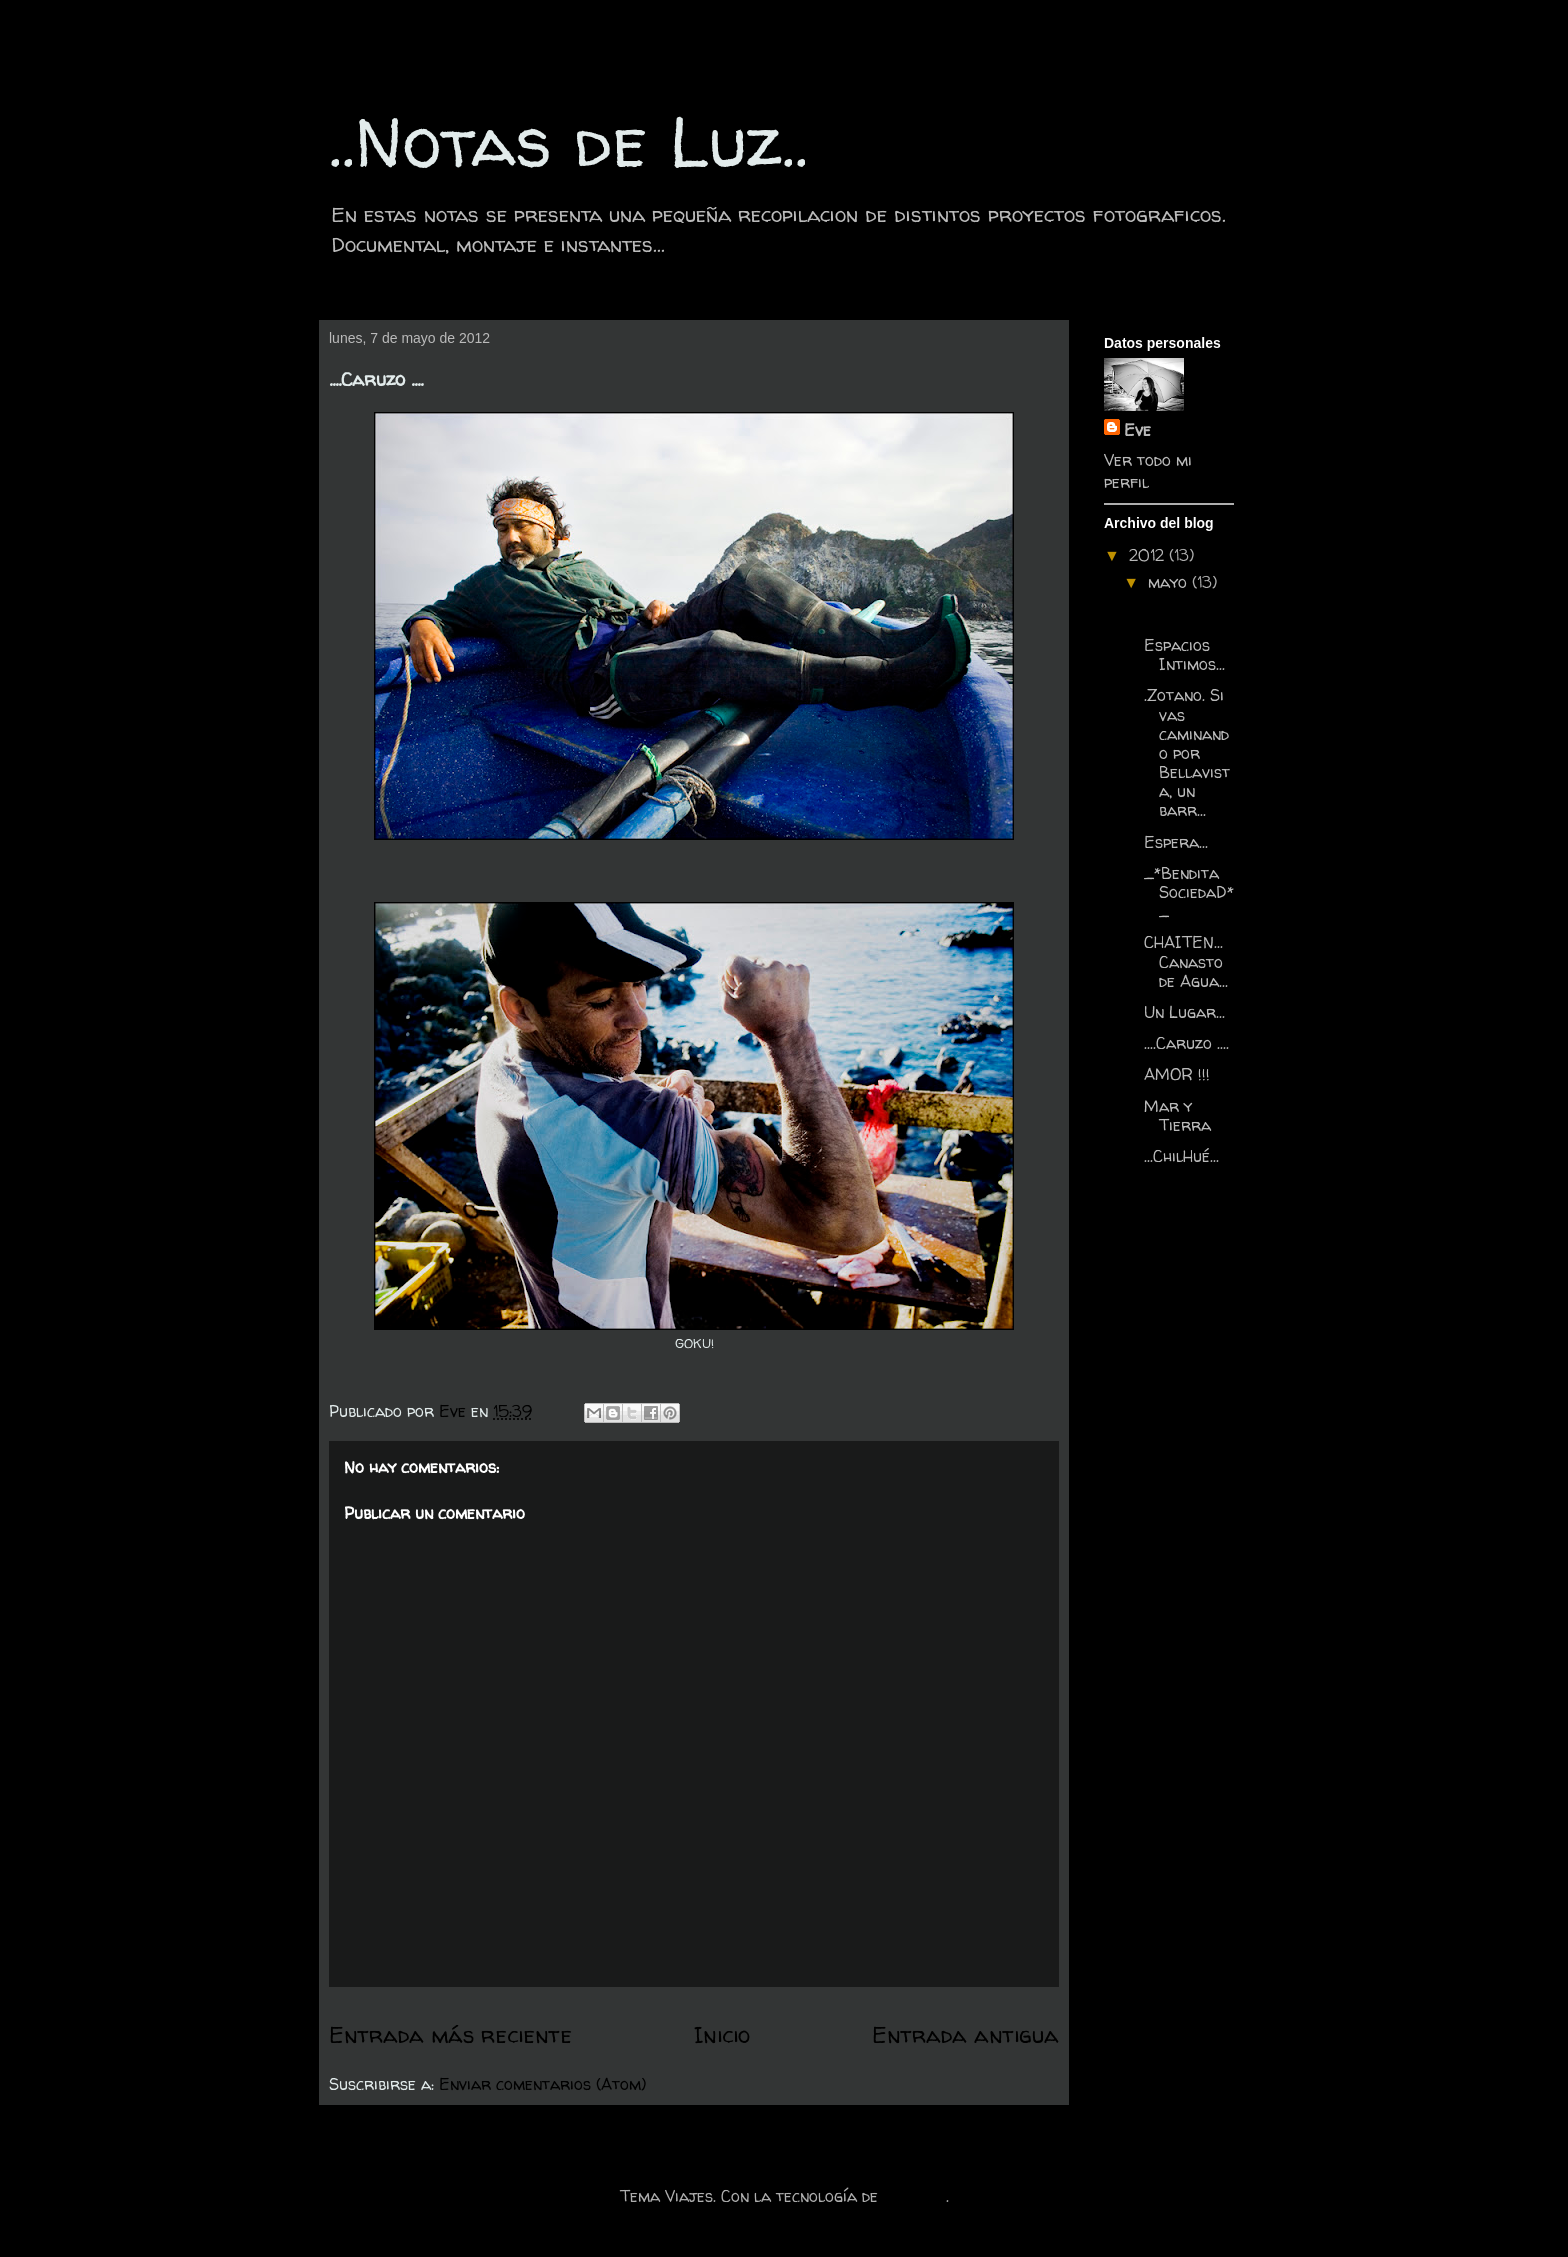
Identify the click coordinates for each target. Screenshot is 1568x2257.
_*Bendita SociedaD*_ (1189, 892)
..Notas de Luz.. (568, 141)
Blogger (914, 2196)
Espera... (1176, 842)
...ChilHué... (1181, 1156)
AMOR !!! (1177, 1074)
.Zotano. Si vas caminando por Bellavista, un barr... (1187, 752)
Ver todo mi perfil (1148, 471)
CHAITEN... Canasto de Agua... (1186, 961)
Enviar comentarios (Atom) (542, 2084)
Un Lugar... (1184, 1012)
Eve (1137, 430)
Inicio (722, 2034)
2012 (1149, 555)
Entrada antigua (965, 2034)
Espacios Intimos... (1184, 654)
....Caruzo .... (1186, 1043)
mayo (1170, 582)
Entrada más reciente (450, 2034)
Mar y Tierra (1177, 1115)
